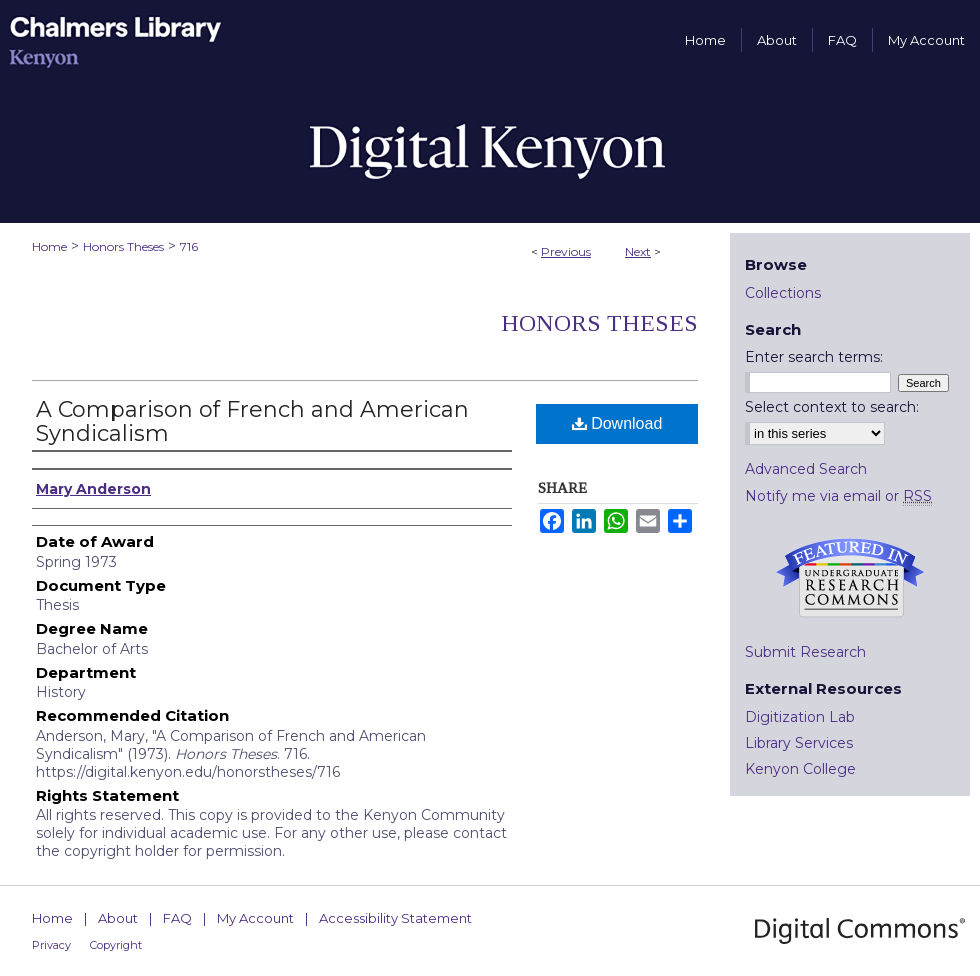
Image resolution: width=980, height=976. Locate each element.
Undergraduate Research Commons (850, 578)
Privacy (51, 945)
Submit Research (805, 652)
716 (189, 246)
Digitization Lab (800, 717)
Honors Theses (123, 246)
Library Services (799, 743)
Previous (566, 251)
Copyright (116, 945)
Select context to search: (832, 407)
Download (617, 423)
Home (49, 246)
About (118, 918)
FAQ (177, 918)
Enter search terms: (814, 357)
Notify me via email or (838, 496)
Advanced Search (806, 469)
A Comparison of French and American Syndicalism (252, 421)
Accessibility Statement (395, 918)
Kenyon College (800, 769)
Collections (783, 293)
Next (638, 251)
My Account (255, 918)
